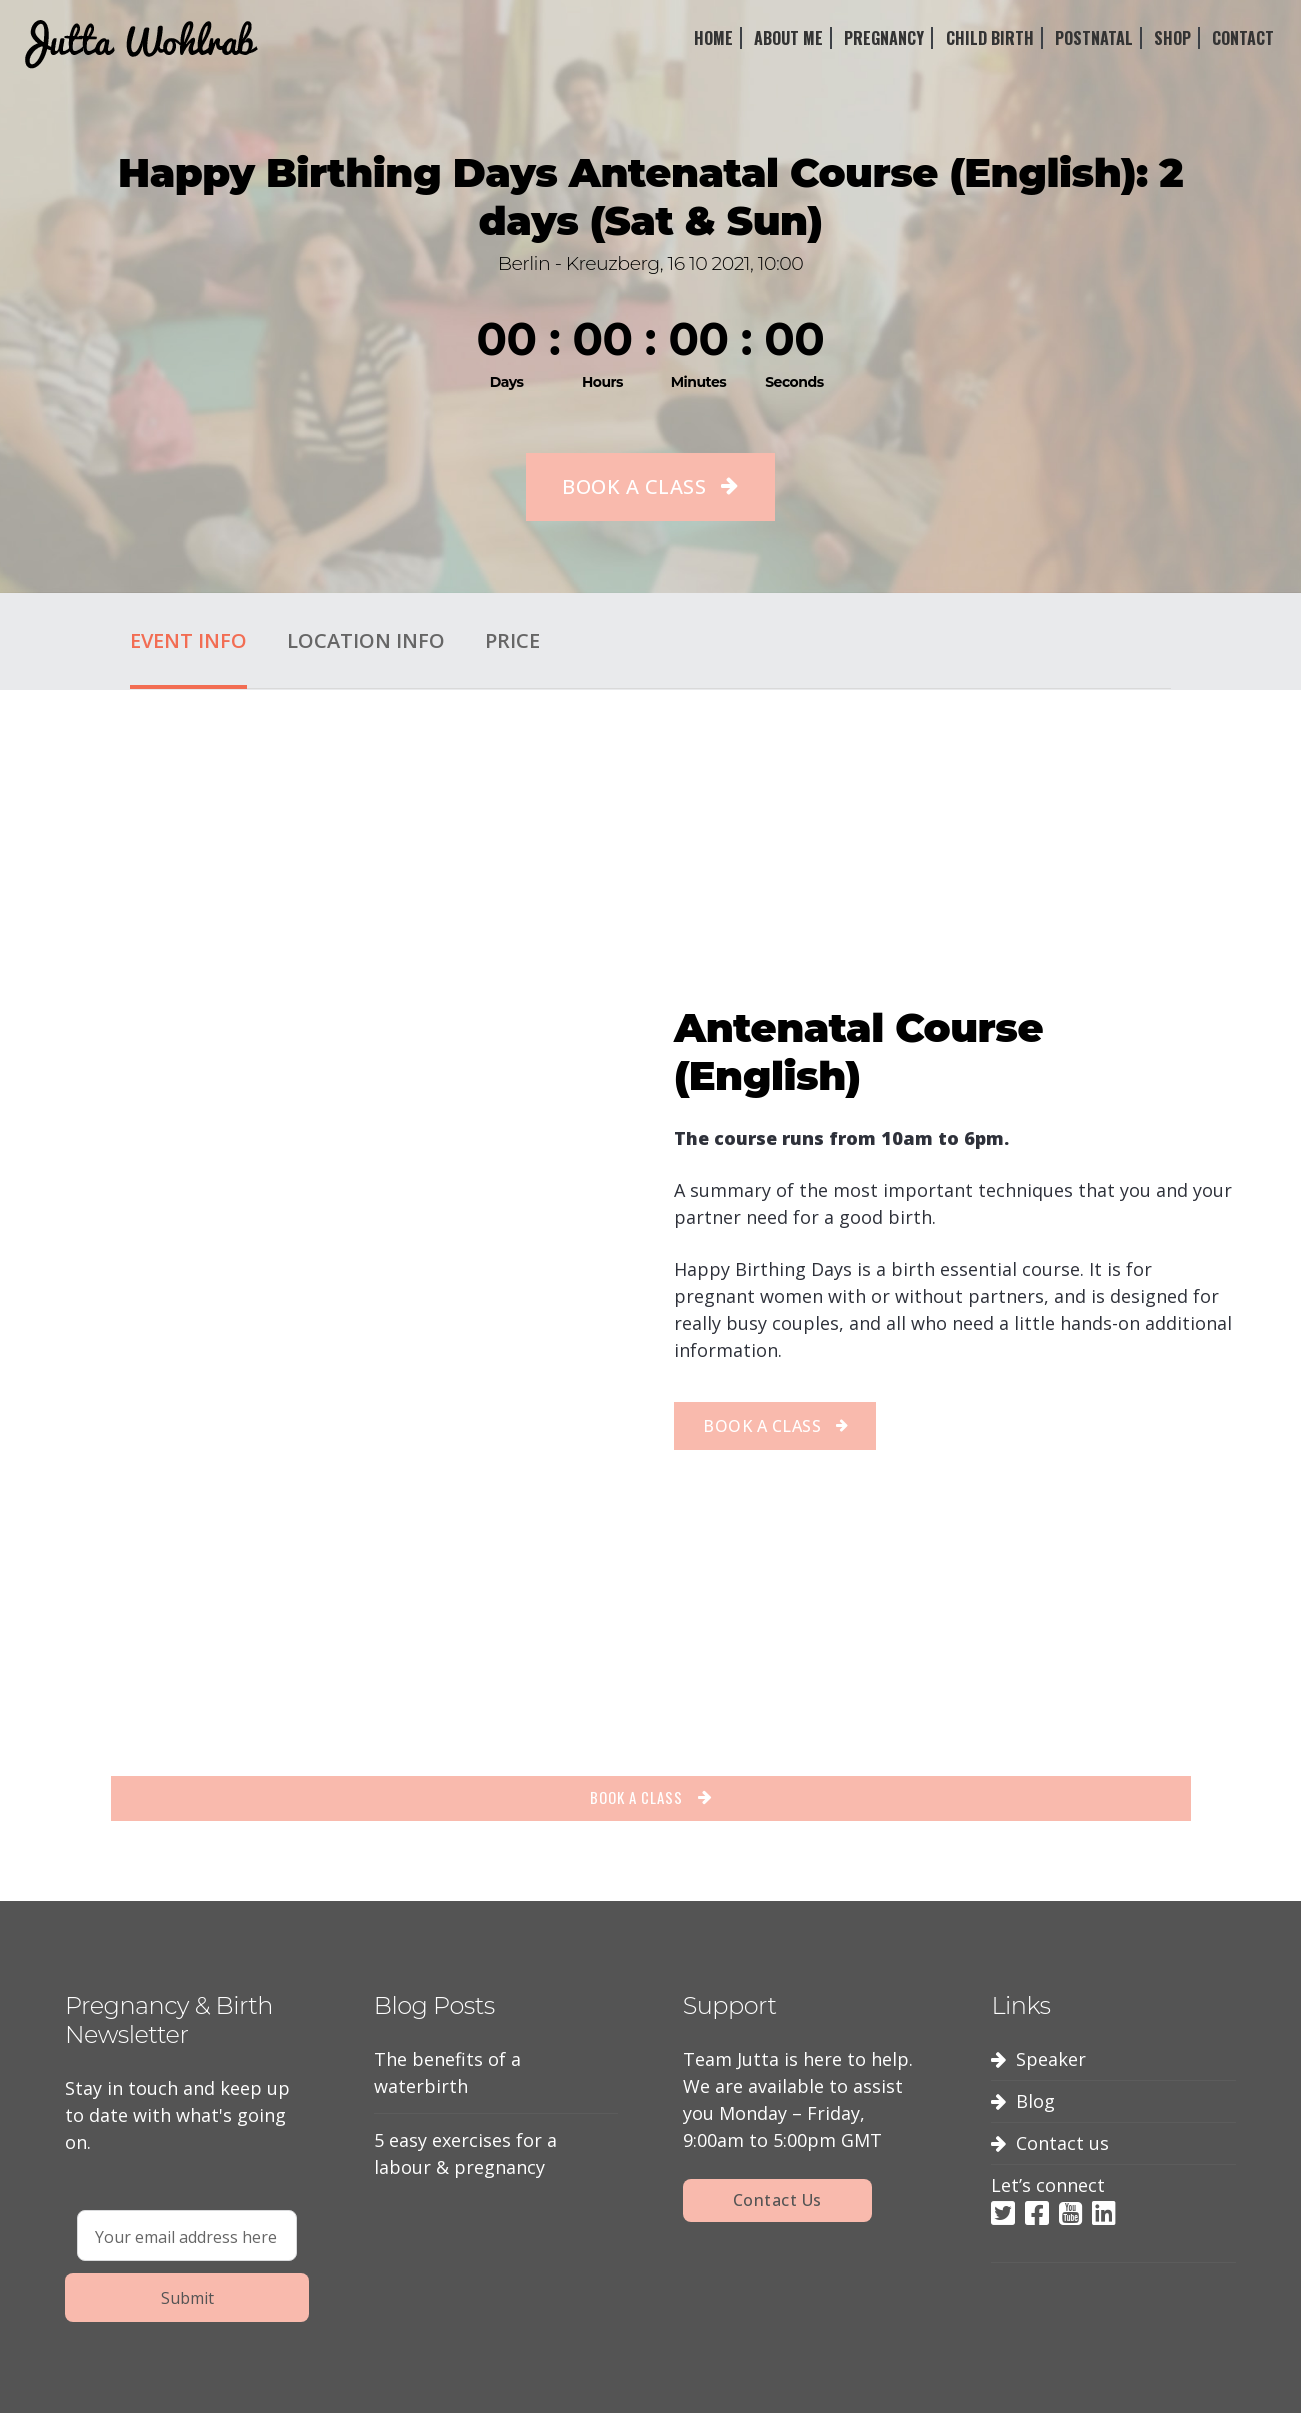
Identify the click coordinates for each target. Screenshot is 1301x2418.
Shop (1172, 38)
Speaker (1051, 2066)
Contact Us (777, 2207)
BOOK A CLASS (634, 486)
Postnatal (1094, 38)
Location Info (366, 640)
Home (713, 38)
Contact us (1062, 2150)
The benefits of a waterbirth (447, 2079)
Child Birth (990, 38)
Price (512, 640)
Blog (1035, 2108)
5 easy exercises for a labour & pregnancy (465, 2160)
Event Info (188, 640)
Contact (1243, 38)
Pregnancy (884, 38)
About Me (788, 38)
